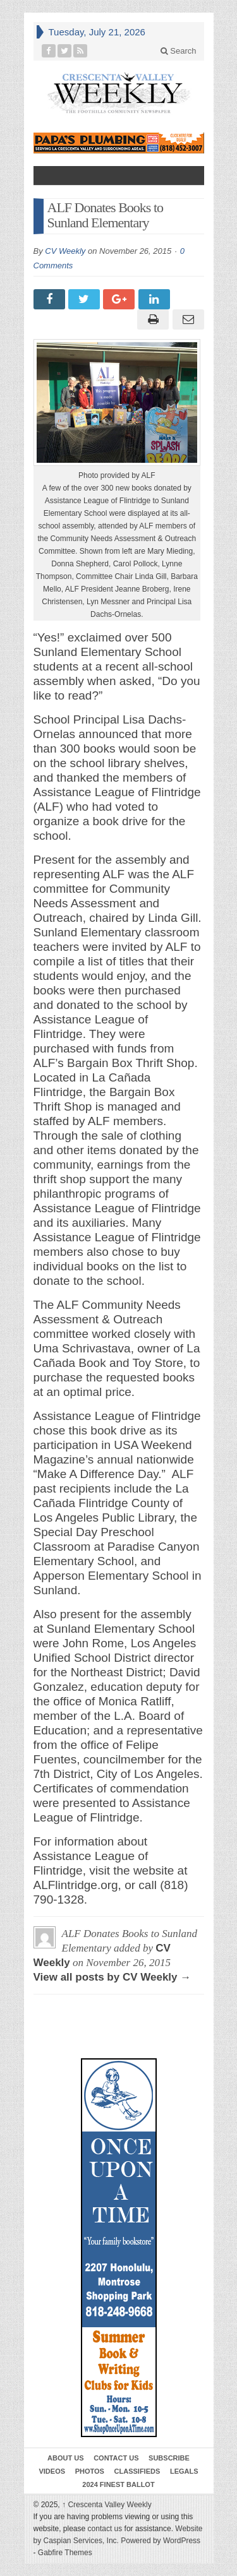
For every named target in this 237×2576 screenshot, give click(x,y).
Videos (52, 2471)
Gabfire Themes (65, 2552)
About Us (65, 2458)
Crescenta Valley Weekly (107, 2504)
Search (179, 51)
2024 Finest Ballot (118, 2484)
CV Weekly (65, 251)
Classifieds (137, 2471)
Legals (184, 2471)
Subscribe (169, 2458)
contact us (105, 2528)
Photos (89, 2471)
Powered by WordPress (160, 2540)
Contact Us (116, 2458)
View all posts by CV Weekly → (112, 1977)
